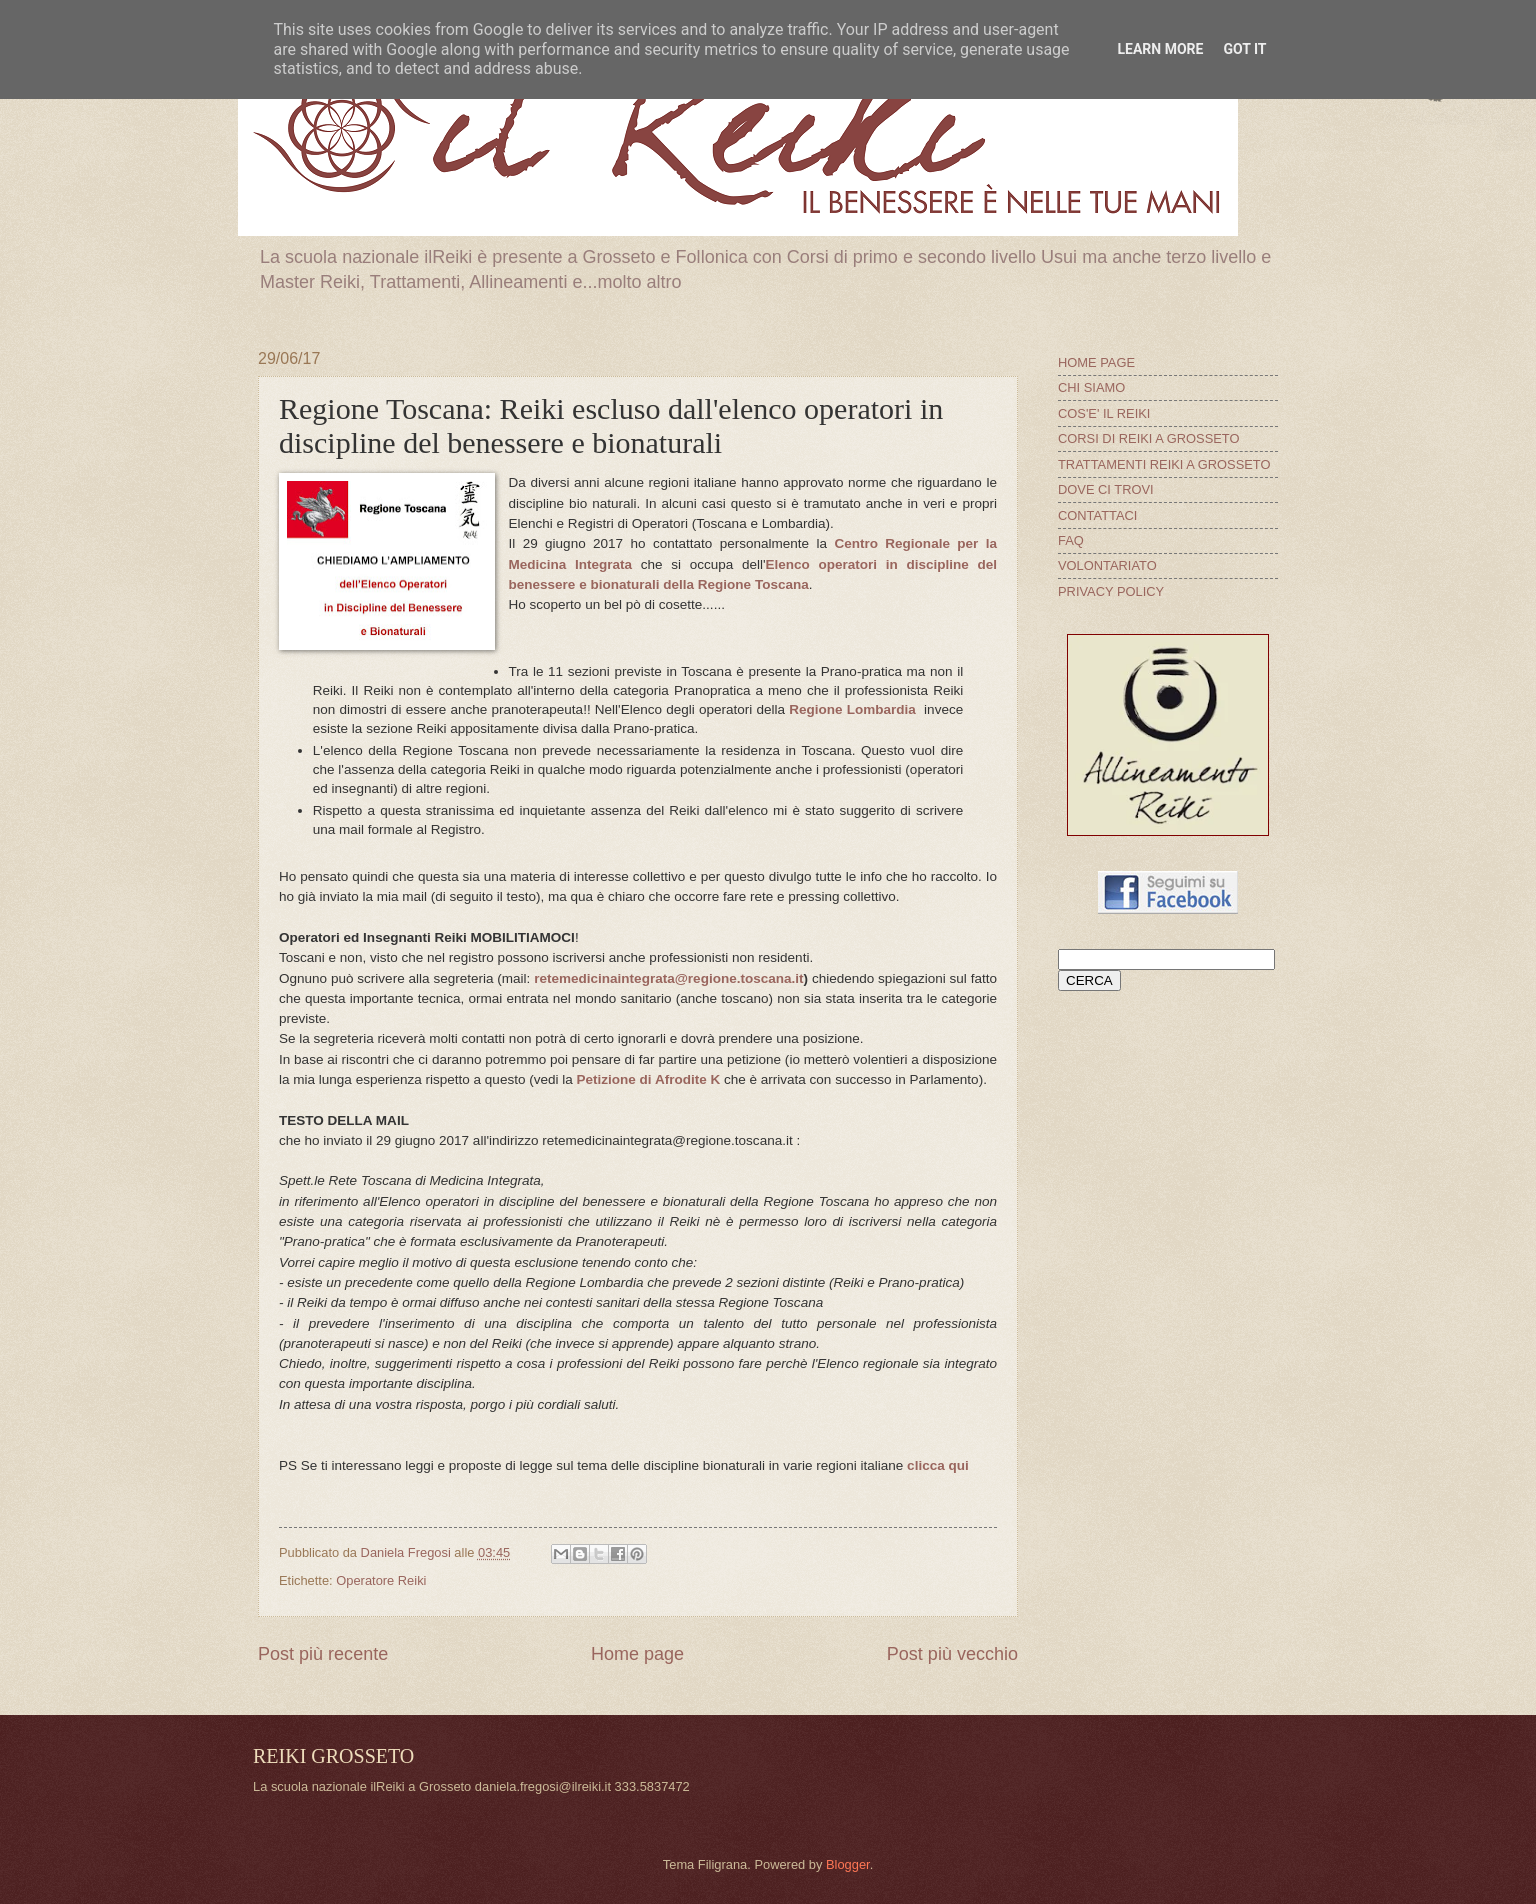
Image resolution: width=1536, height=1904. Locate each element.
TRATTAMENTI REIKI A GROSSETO (1164, 464)
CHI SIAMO (1091, 387)
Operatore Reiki (381, 1580)
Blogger (848, 1864)
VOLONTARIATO (1107, 565)
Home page (637, 1654)
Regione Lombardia (852, 709)
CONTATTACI (1097, 515)
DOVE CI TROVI (1106, 489)
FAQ (1071, 540)
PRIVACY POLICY (1111, 591)
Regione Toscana (753, 584)
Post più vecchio (952, 1654)
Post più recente (323, 1654)
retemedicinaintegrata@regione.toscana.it (668, 978)
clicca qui (938, 1465)
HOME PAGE (1096, 362)
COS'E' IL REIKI (1104, 413)
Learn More (1160, 49)
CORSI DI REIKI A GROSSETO (1149, 438)
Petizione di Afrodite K (649, 1079)
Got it (1244, 49)
